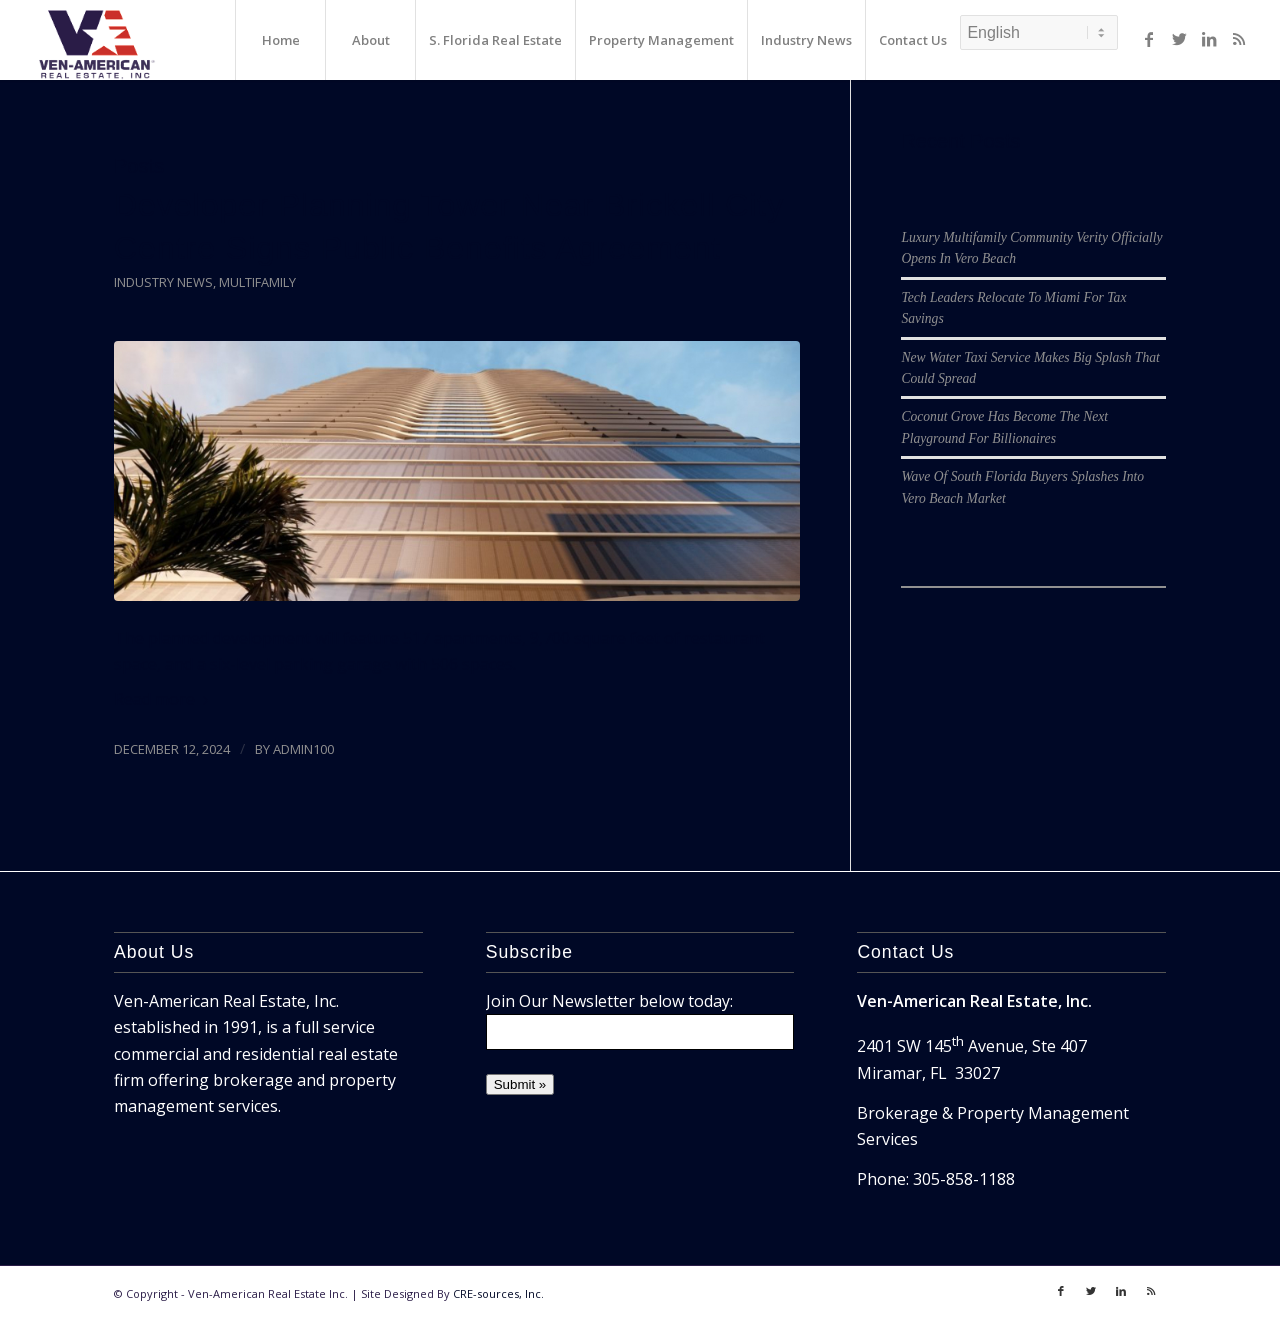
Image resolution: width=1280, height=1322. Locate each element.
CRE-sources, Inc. (498, 1293)
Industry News (163, 282)
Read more (165, 699)
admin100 (303, 749)
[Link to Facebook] (1149, 39)
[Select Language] (1039, 32)
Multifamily (257, 282)
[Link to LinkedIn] (1209, 39)
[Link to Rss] (1239, 39)
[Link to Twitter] (1179, 39)
